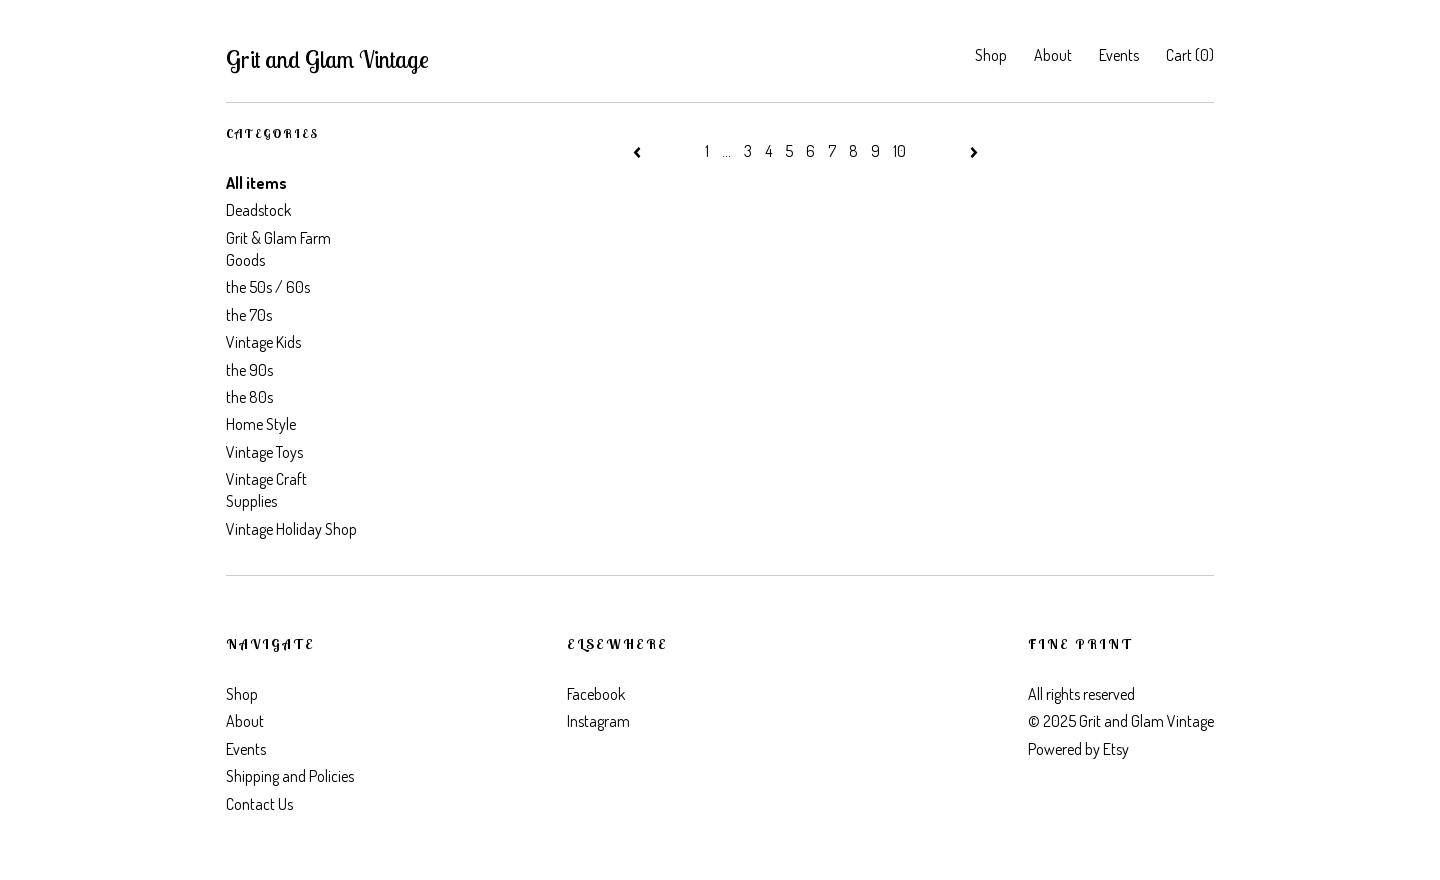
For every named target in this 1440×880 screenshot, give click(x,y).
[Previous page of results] (638, 151)
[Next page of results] (974, 151)
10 (899, 151)
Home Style (261, 424)
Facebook (596, 694)
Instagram (598, 721)
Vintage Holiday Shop (291, 529)
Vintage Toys (264, 452)
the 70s (249, 315)
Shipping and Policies (290, 776)
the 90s (249, 370)
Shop (991, 55)
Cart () (1190, 55)
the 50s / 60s (268, 287)
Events (1119, 55)
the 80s (249, 397)
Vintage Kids (263, 342)
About (1053, 55)
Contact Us (259, 804)
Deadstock (258, 210)
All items (256, 183)
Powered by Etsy (1078, 749)
